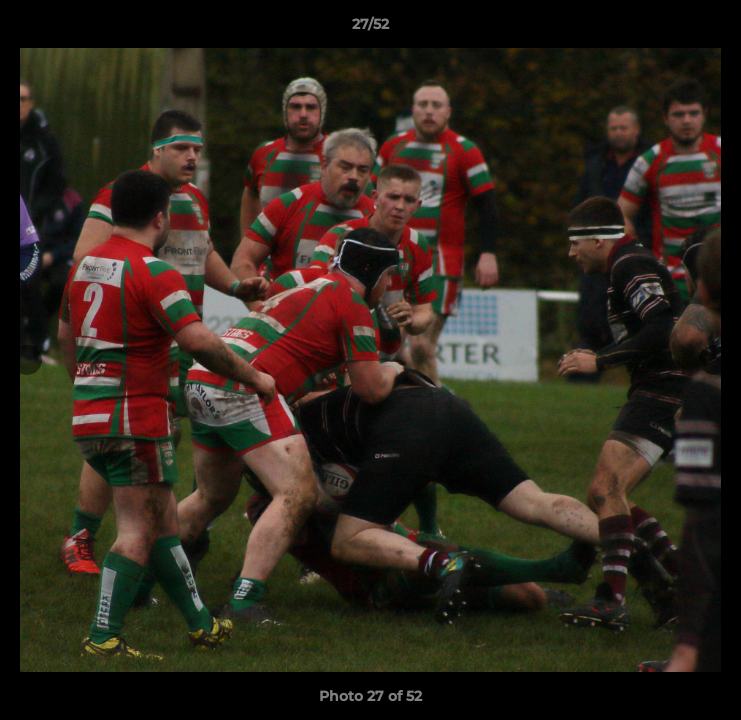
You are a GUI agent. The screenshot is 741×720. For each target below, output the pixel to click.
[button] (717, 29)
